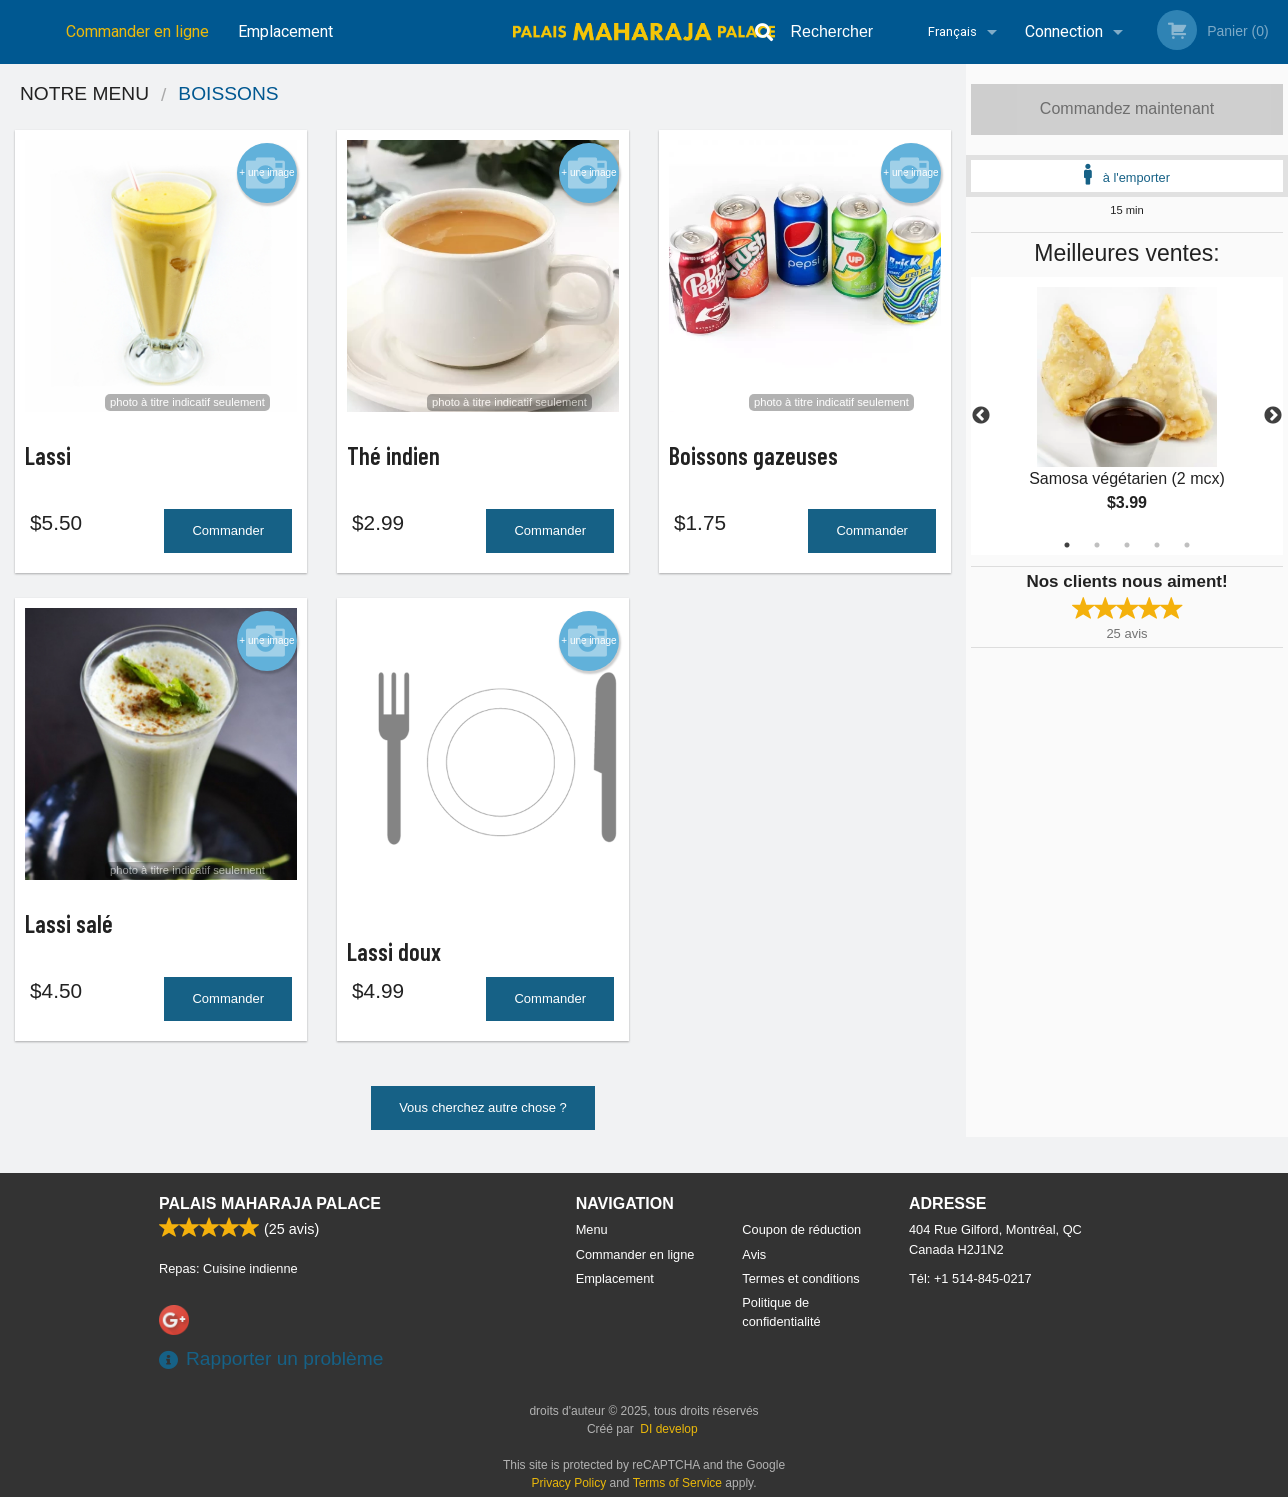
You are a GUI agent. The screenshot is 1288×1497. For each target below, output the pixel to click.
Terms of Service (677, 1483)
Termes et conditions (800, 1278)
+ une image (266, 173)
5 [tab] (1187, 545)
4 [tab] (1157, 545)
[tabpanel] (1127, 416)
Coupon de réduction (801, 1229)
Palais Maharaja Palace (270, 1203)
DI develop (668, 1429)
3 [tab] (1127, 545)
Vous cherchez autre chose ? (483, 1115)
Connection (1064, 31)
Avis (754, 1254)
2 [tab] (1097, 545)
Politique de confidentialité (781, 1312)
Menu (592, 1229)
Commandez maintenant (1127, 108)
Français (952, 31)
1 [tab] (1067, 545)
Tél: (970, 1278)
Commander (228, 534)
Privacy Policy (569, 1483)
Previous (981, 416)
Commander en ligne (137, 31)
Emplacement (285, 31)
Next (1273, 416)
